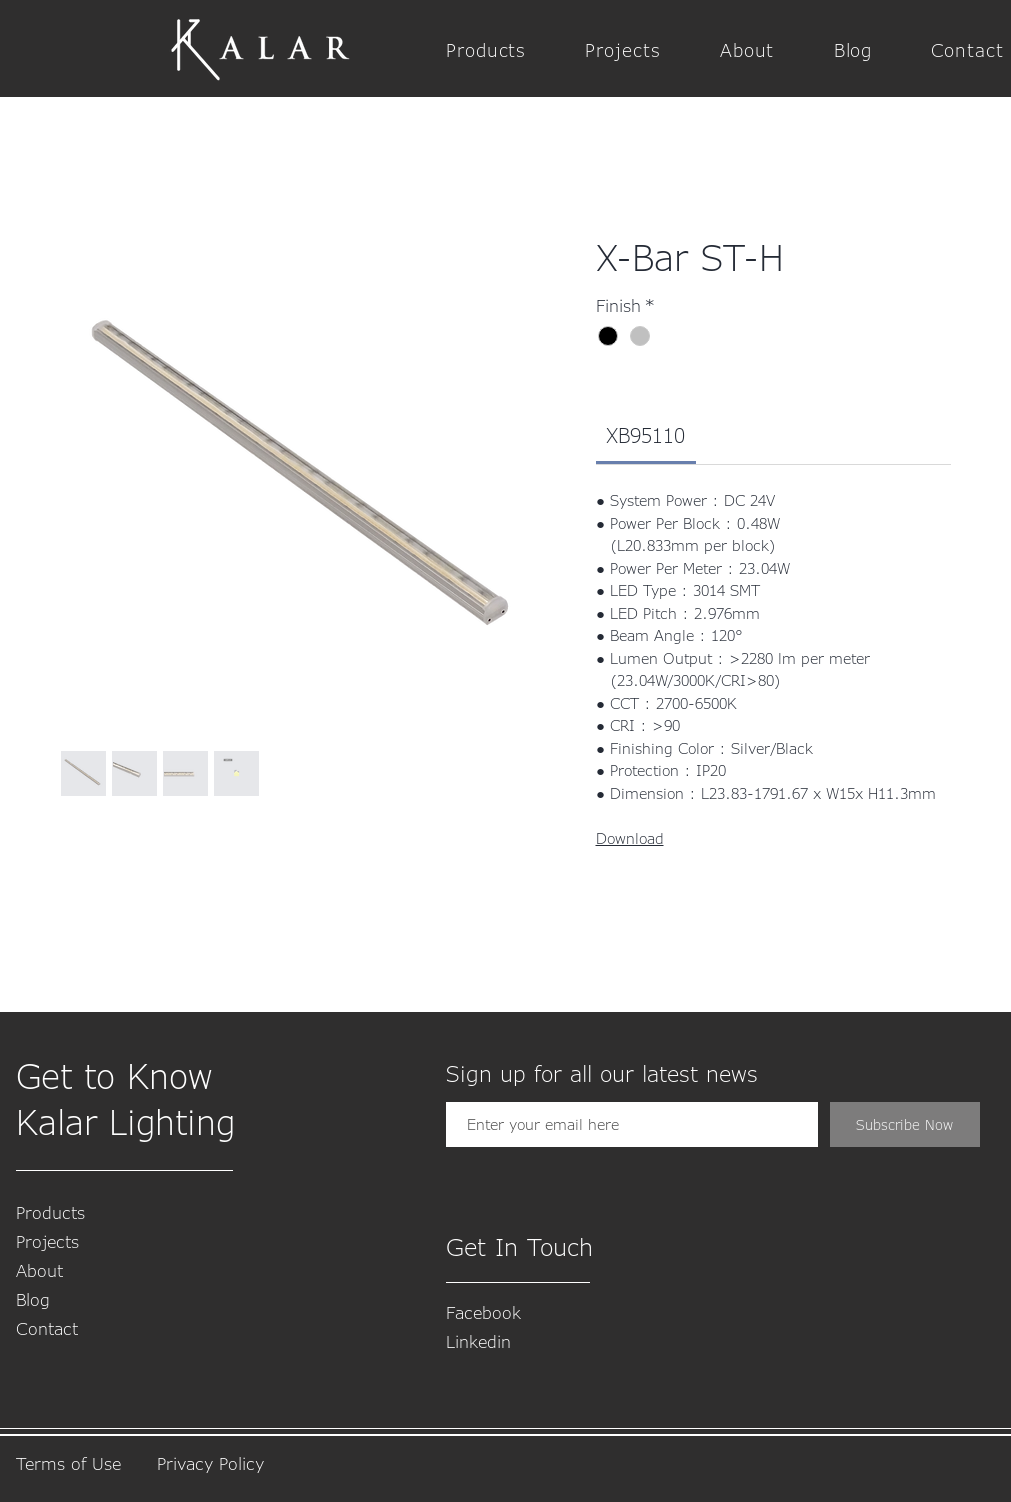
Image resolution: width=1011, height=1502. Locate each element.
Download (630, 838)
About (39, 1270)
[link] (645, 435)
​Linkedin (478, 1341)
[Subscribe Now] (905, 1124)
